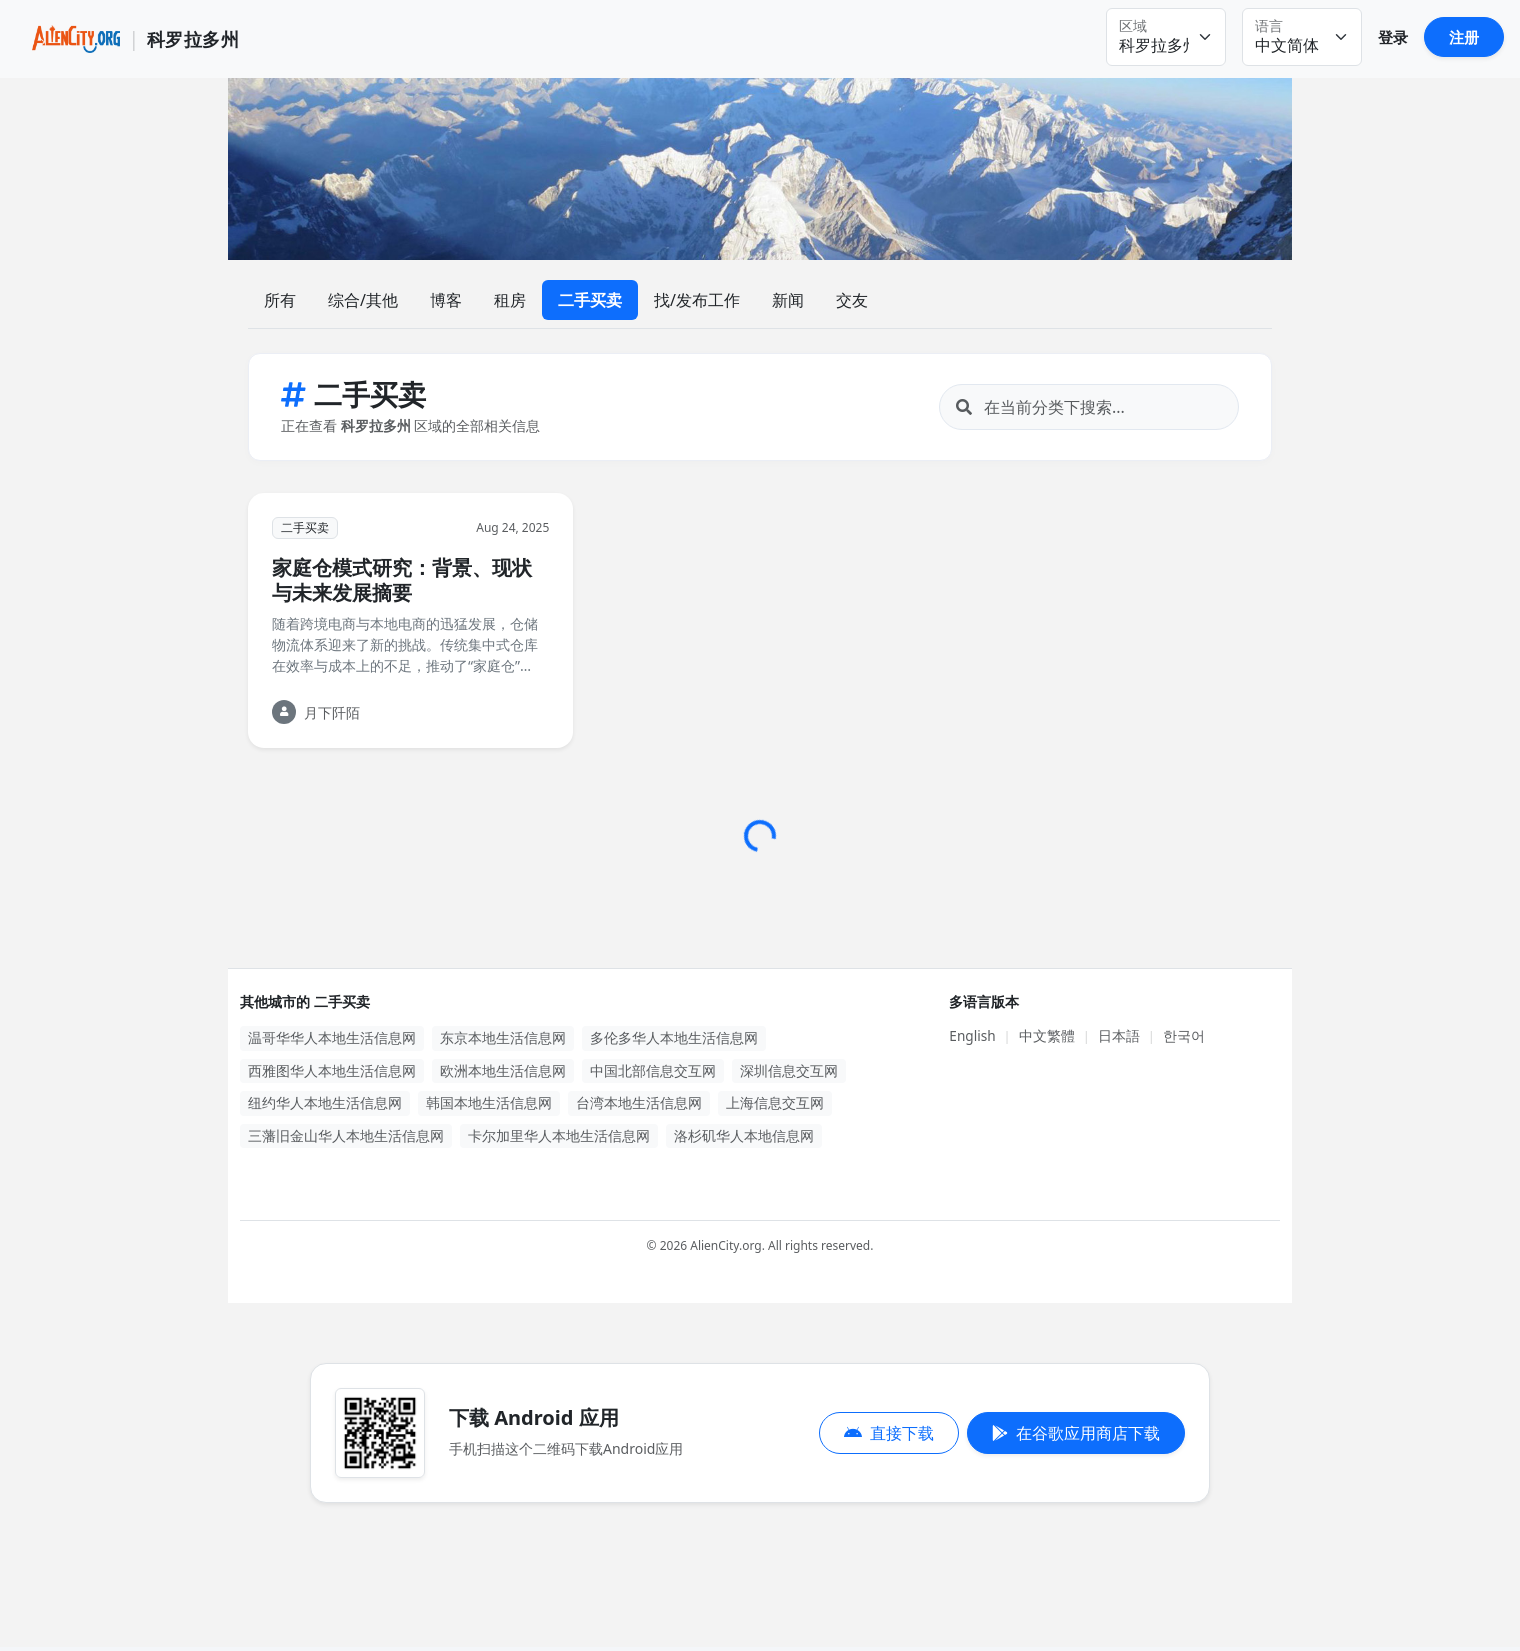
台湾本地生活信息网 (639, 1102)
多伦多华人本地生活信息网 (674, 1037)
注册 (1464, 37)
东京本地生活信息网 (503, 1037)
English (972, 1035)
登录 (1393, 37)
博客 (446, 300)
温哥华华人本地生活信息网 (332, 1037)
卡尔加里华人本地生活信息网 (559, 1135)
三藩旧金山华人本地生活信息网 (346, 1135)
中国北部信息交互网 (653, 1070)
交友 (852, 300)
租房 (510, 300)
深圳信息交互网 (789, 1070)
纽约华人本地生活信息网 (325, 1102)
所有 (280, 300)
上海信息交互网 (775, 1102)
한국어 (1184, 1035)
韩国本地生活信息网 (489, 1102)
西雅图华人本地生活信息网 (332, 1070)
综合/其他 (363, 300)
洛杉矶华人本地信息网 (744, 1135)
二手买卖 (590, 300)
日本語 (1119, 1035)
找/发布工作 (697, 300)
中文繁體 (1047, 1035)
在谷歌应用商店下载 (1076, 1433)
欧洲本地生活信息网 (503, 1070)
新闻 (788, 300)
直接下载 (889, 1433)
